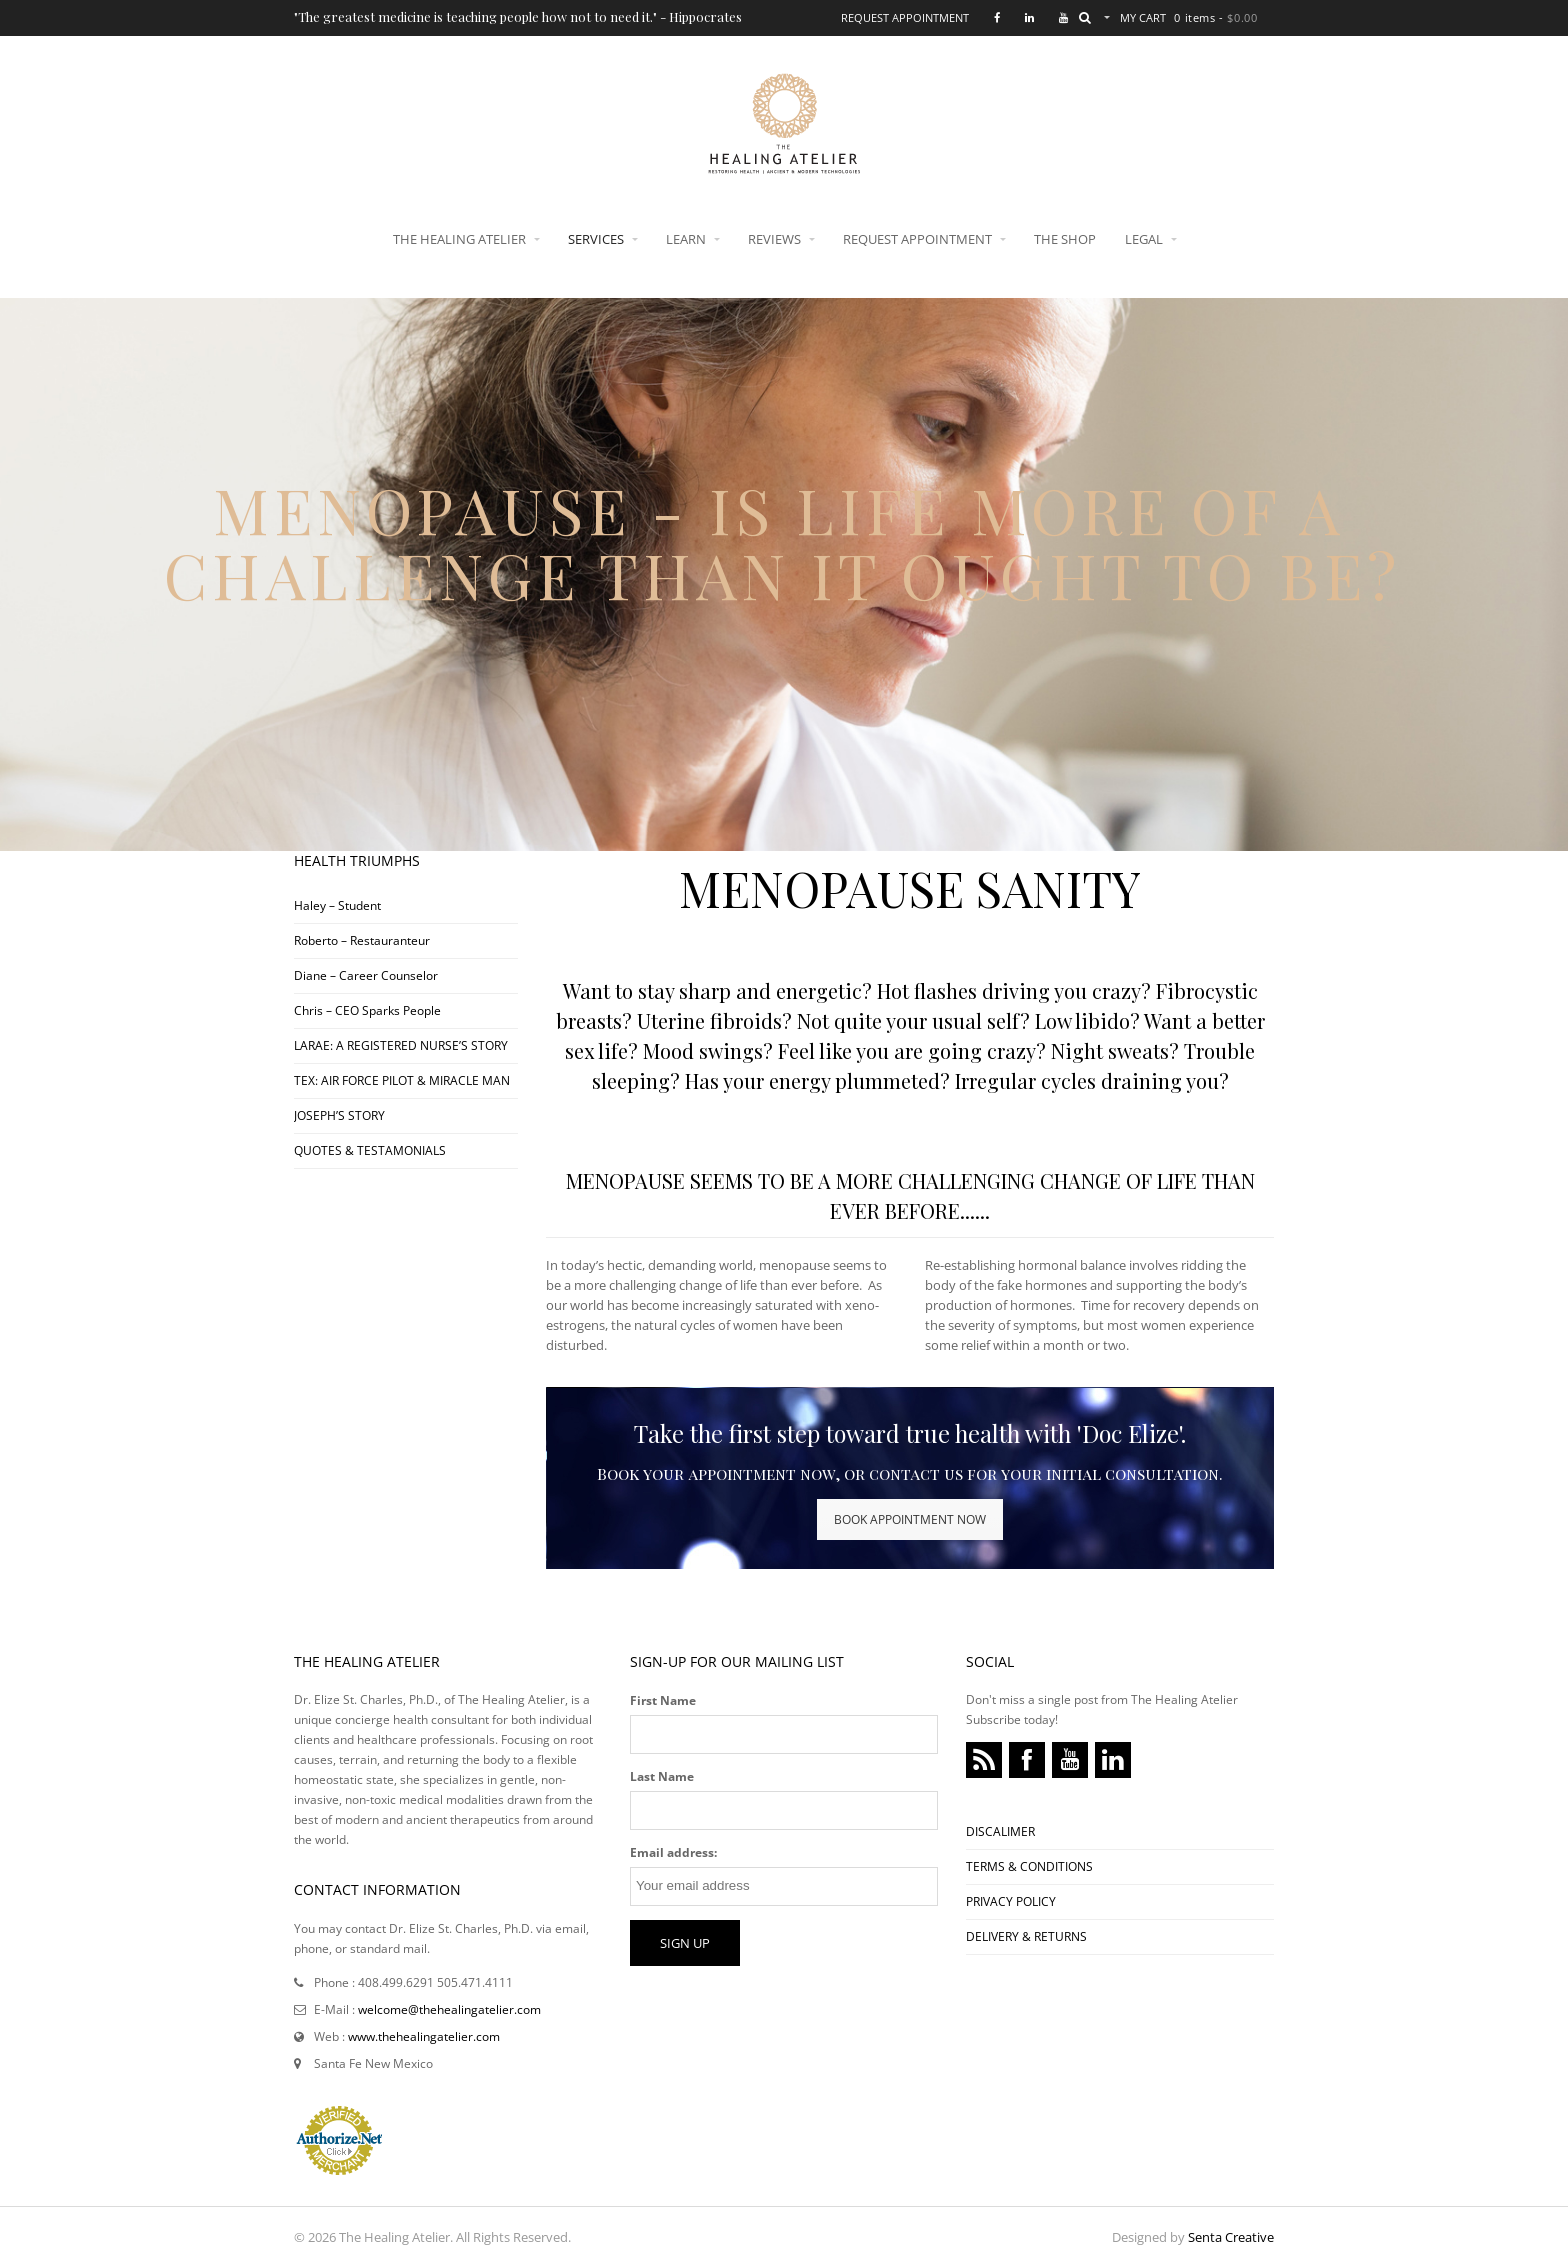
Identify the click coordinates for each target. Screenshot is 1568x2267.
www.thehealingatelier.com (424, 2036)
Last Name (662, 1776)
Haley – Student (337, 905)
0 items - (1215, 17)
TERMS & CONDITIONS (1029, 1866)
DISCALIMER (1000, 1831)
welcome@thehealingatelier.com (449, 2009)
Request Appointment (905, 17)
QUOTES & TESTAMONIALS (370, 1150)
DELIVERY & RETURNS (1026, 1936)
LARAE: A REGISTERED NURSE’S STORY (401, 1045)
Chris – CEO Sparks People (367, 1010)
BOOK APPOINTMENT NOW (910, 1519)
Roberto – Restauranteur (362, 940)
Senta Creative (1231, 2237)
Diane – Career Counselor (366, 975)
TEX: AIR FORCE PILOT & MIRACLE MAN (402, 1080)
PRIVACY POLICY (1011, 1901)
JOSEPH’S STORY (339, 1115)
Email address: (673, 1852)
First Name (663, 1700)
